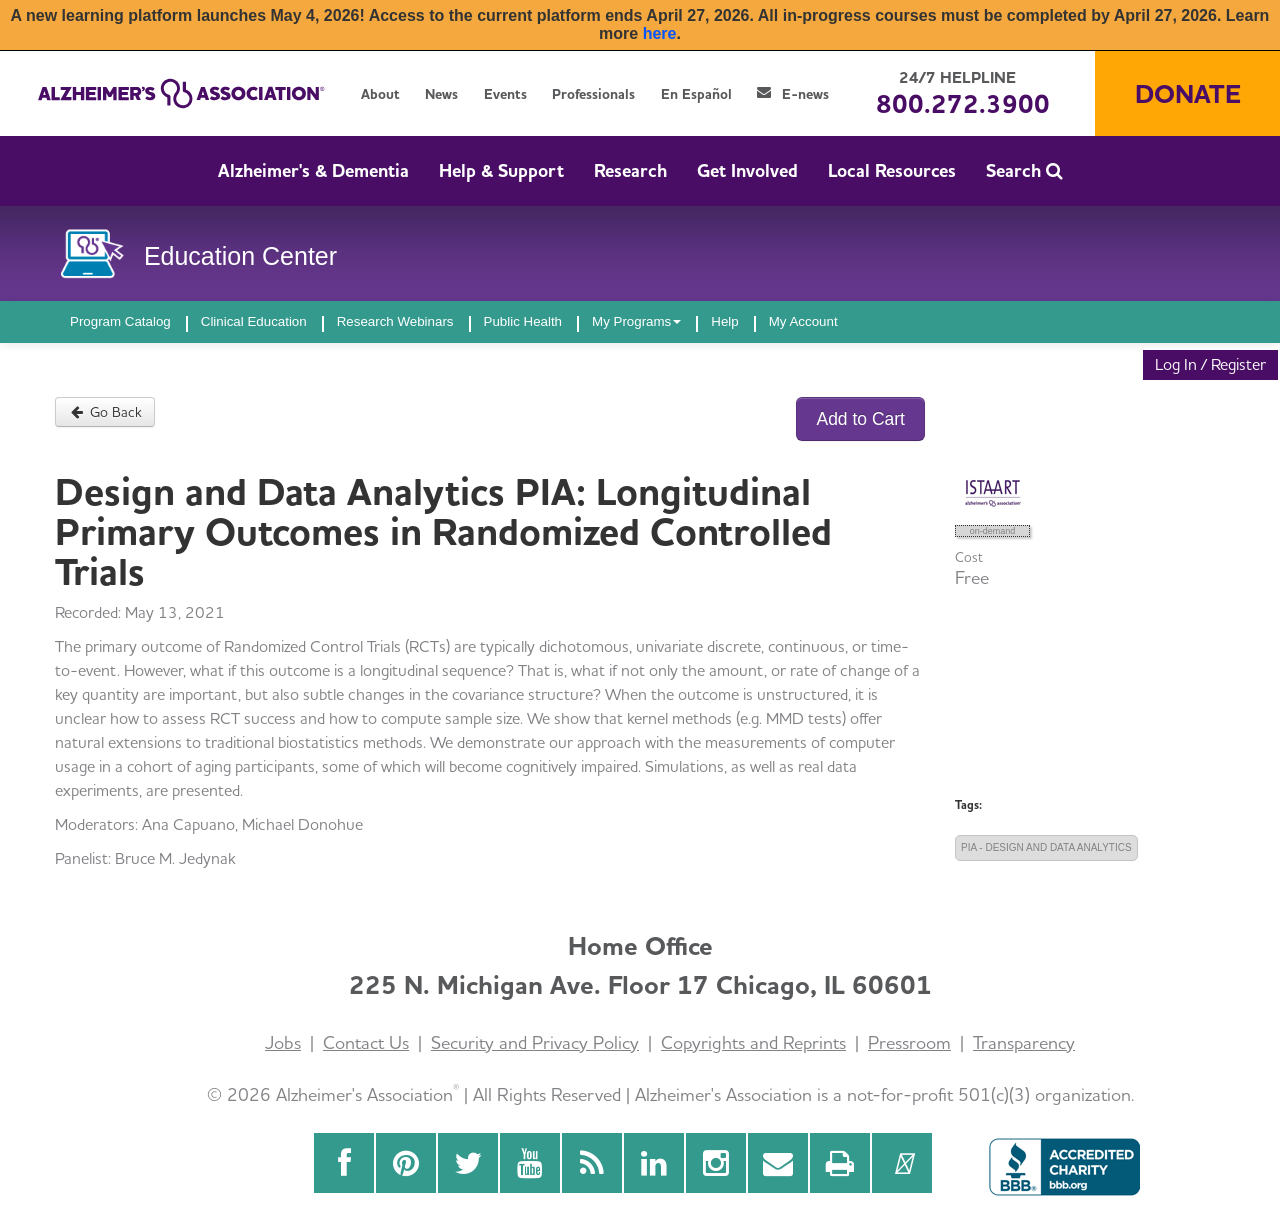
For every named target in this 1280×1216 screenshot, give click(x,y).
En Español (696, 94)
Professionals (593, 94)
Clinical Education (254, 321)
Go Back (105, 412)
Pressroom (909, 1042)
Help (724, 321)
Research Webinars (395, 321)
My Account (803, 321)
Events (505, 94)
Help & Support (501, 170)
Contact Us (366, 1042)
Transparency (1024, 1042)
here (660, 33)
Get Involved (747, 170)
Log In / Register (1210, 364)
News (441, 94)
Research (630, 170)
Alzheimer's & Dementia (313, 170)
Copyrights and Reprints (753, 1042)
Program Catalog (120, 321)
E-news (793, 94)
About (380, 94)
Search (1024, 170)
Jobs (283, 1042)
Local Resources (892, 170)
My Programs (636, 321)
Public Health (523, 321)
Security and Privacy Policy (535, 1042)
